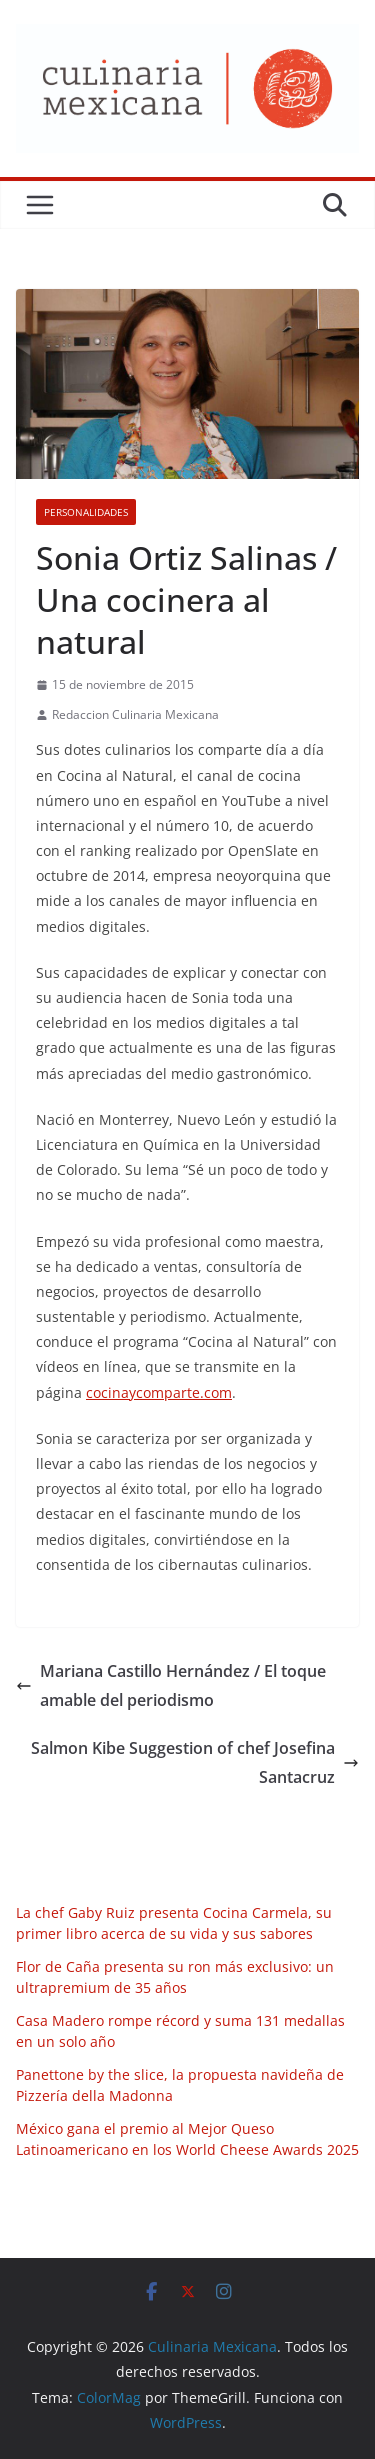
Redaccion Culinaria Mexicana (135, 714)
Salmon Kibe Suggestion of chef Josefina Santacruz (195, 1762)
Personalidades (86, 512)
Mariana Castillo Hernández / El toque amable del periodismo (171, 1685)
